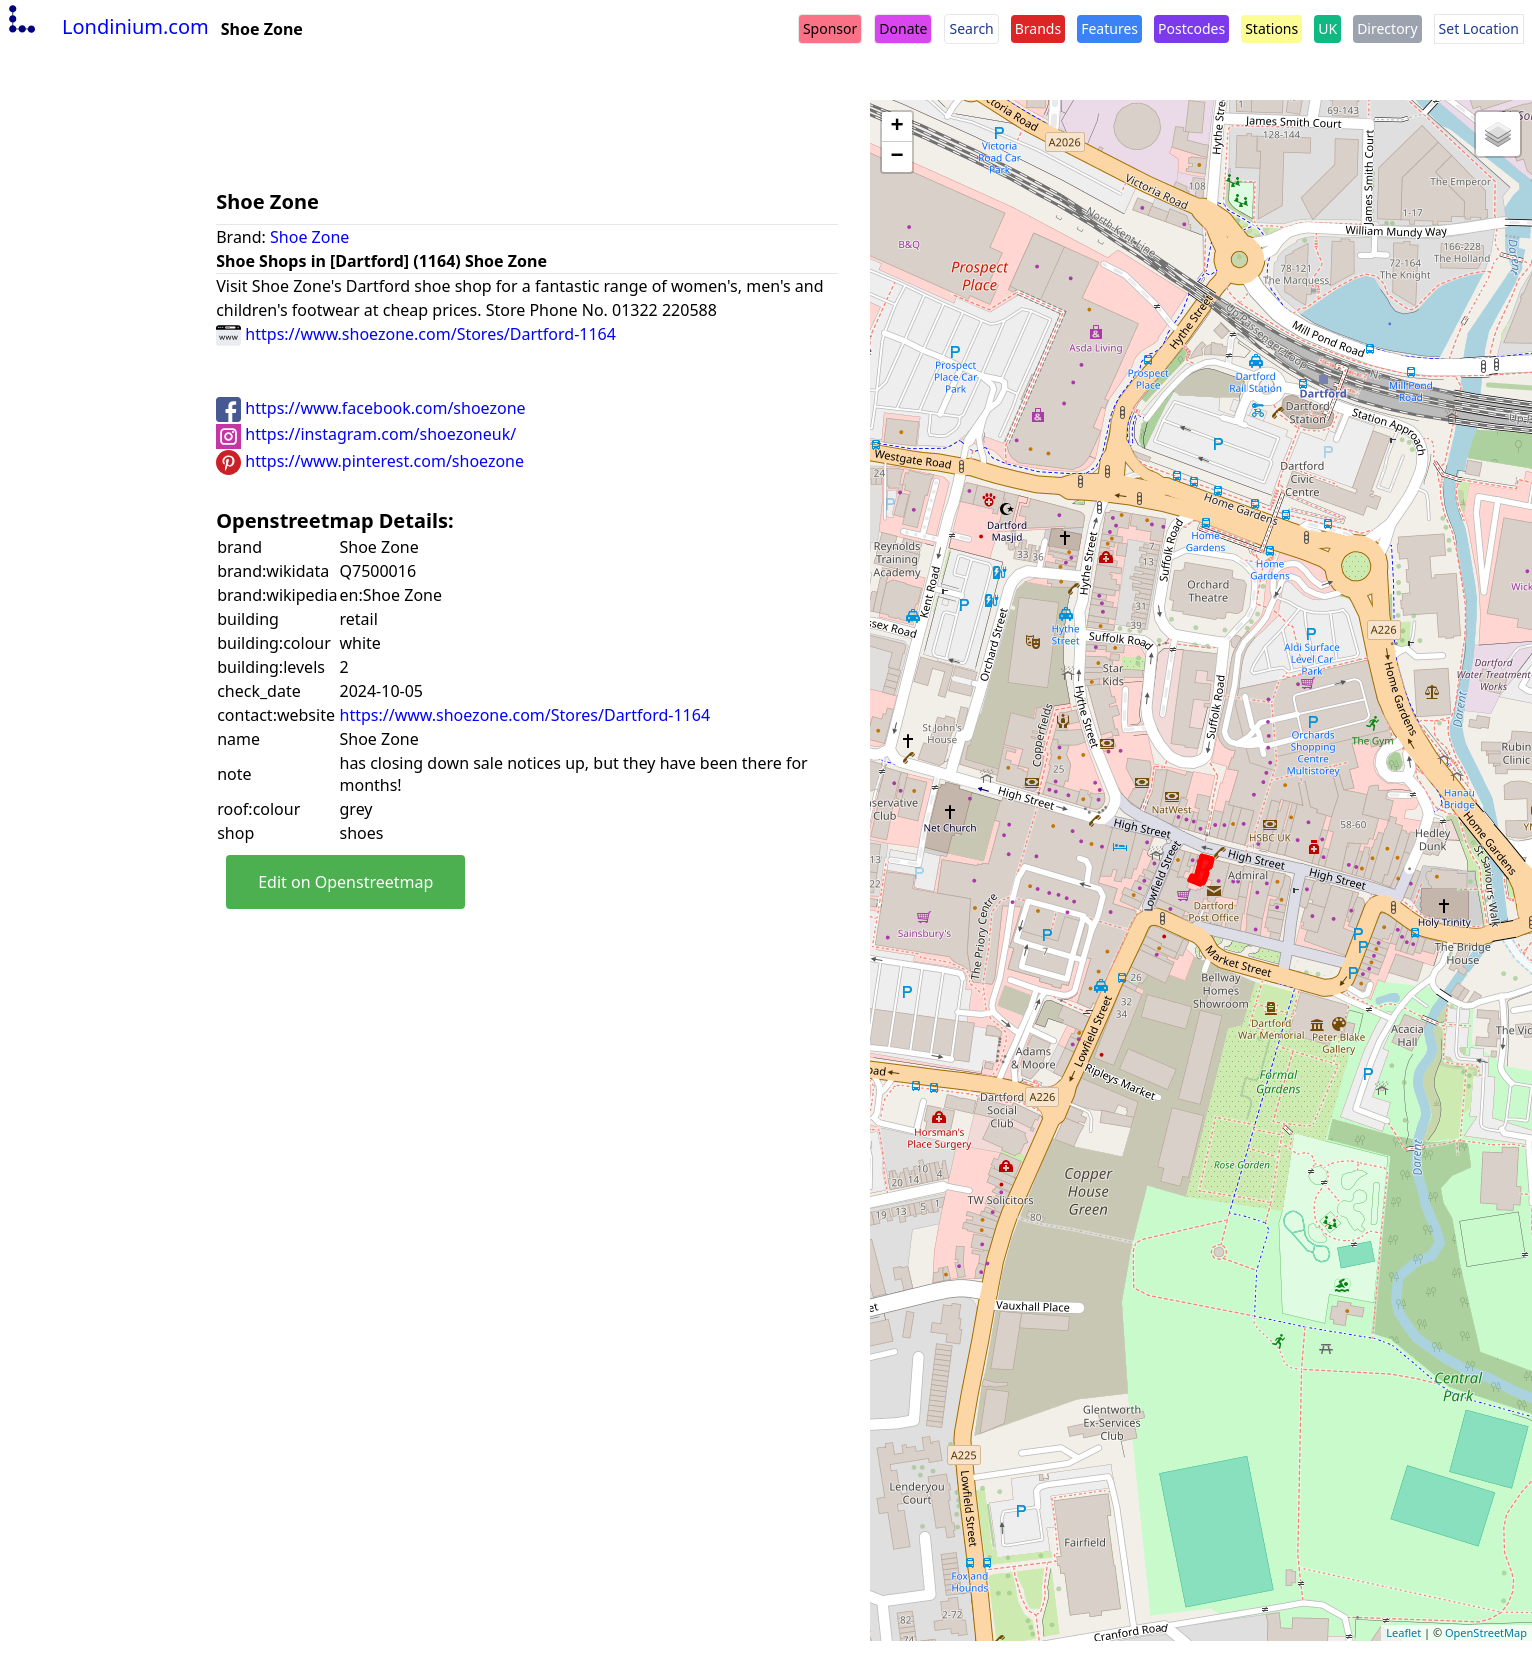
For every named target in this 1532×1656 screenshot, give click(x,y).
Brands (1038, 28)
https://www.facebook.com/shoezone (370, 408)
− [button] (897, 157)
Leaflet (1403, 1632)
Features (1109, 28)
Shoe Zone (309, 237)
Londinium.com (106, 26)
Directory (1387, 28)
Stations (1271, 28)
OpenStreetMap (1486, 1632)
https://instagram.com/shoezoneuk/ (366, 434)
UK (1327, 28)
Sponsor (830, 28)
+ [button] (897, 127)
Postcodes (1191, 28)
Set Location (1479, 28)
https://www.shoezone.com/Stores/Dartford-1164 (416, 334)
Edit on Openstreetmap (345, 882)
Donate (903, 28)
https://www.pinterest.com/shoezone (370, 461)
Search (971, 28)
